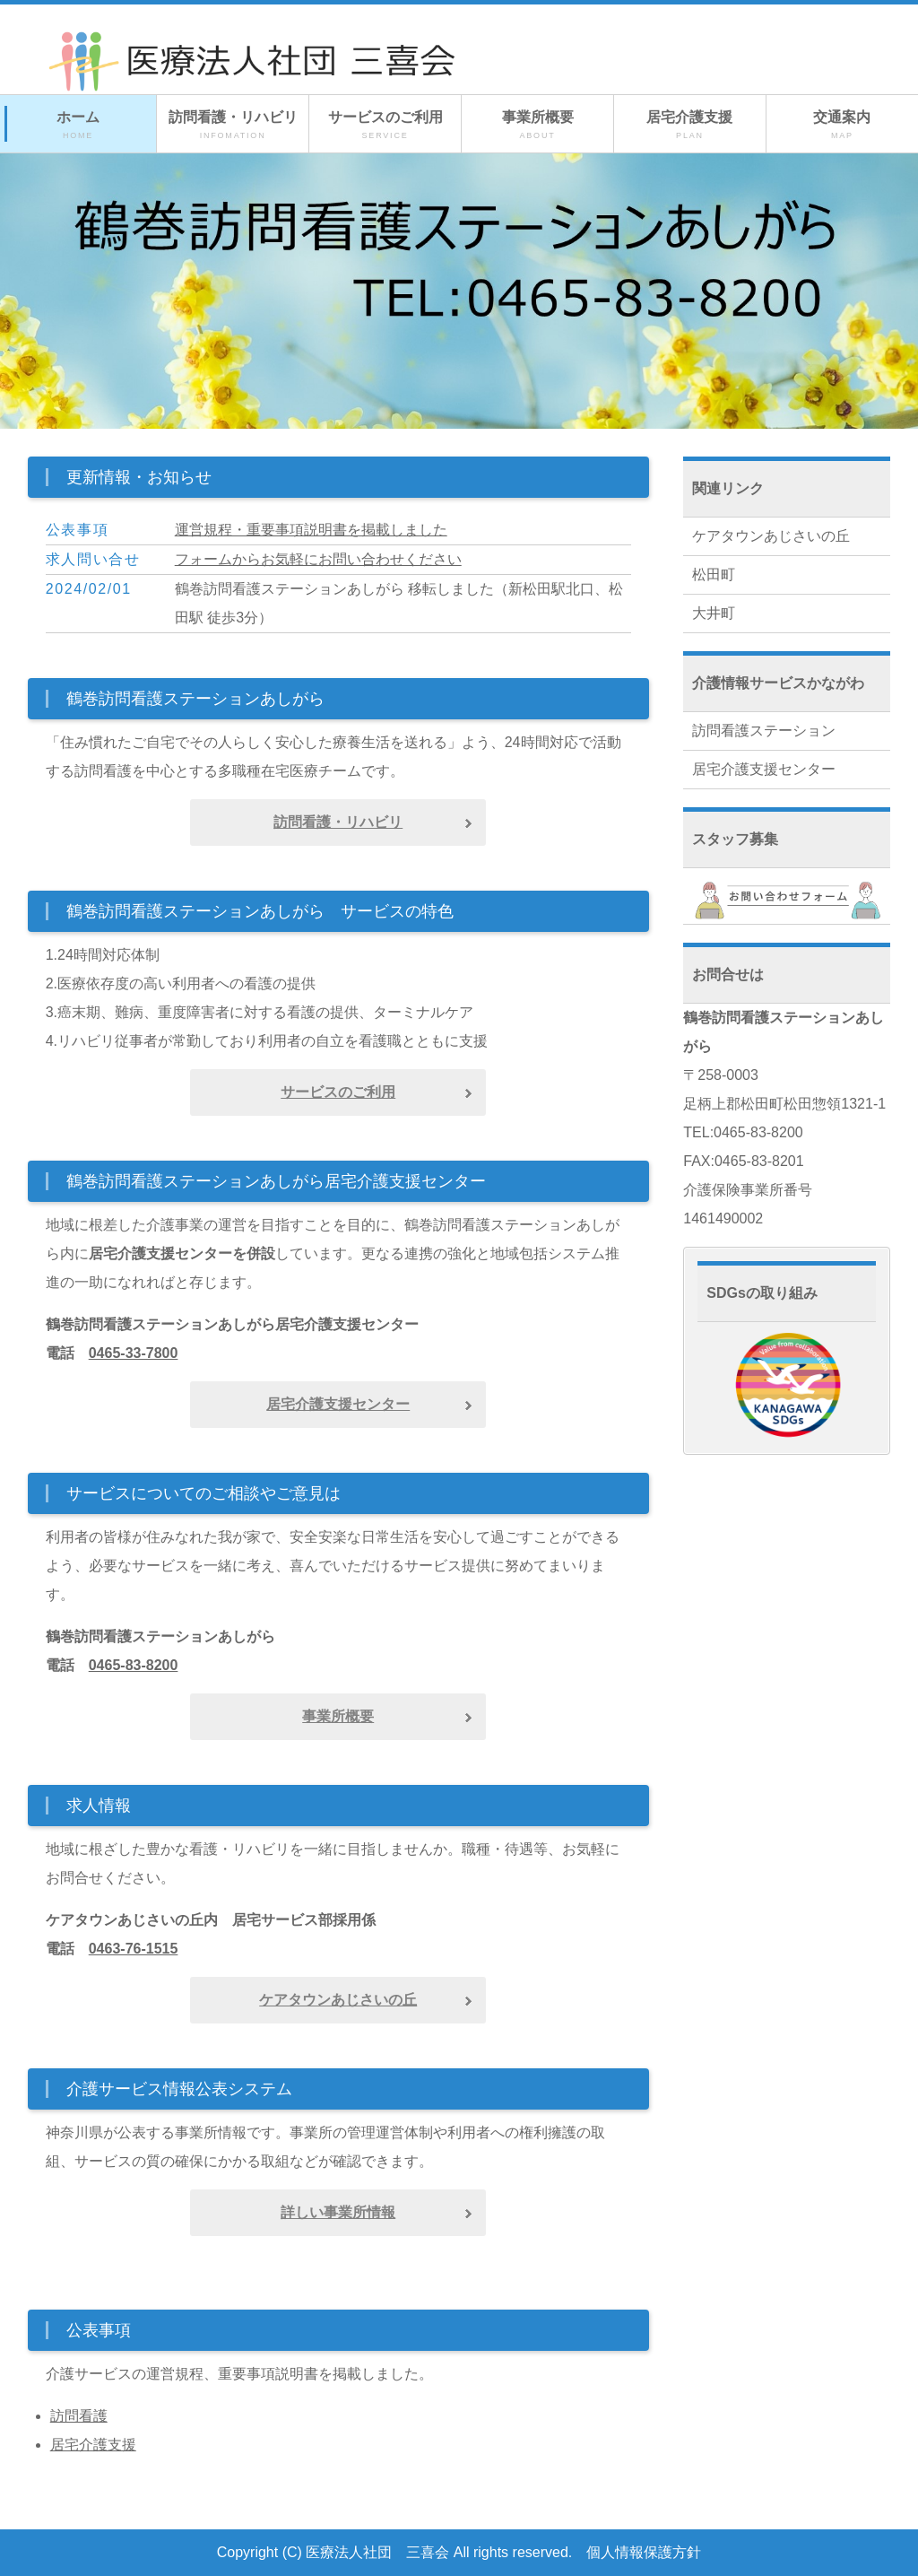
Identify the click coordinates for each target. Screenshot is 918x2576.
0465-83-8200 (133, 1665)
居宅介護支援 (690, 125)
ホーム (78, 125)
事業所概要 (537, 125)
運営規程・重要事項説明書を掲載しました (311, 529)
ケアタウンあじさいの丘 (771, 536)
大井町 (713, 613)
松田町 (713, 574)
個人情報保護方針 (643, 2552)
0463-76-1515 (133, 1948)
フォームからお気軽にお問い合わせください (318, 559)
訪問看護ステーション (764, 730)
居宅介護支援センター (764, 769)
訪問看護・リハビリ (232, 125)
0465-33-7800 (133, 1353)
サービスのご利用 (385, 125)
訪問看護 (79, 2416)
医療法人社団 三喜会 (377, 2552)
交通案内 (842, 125)
